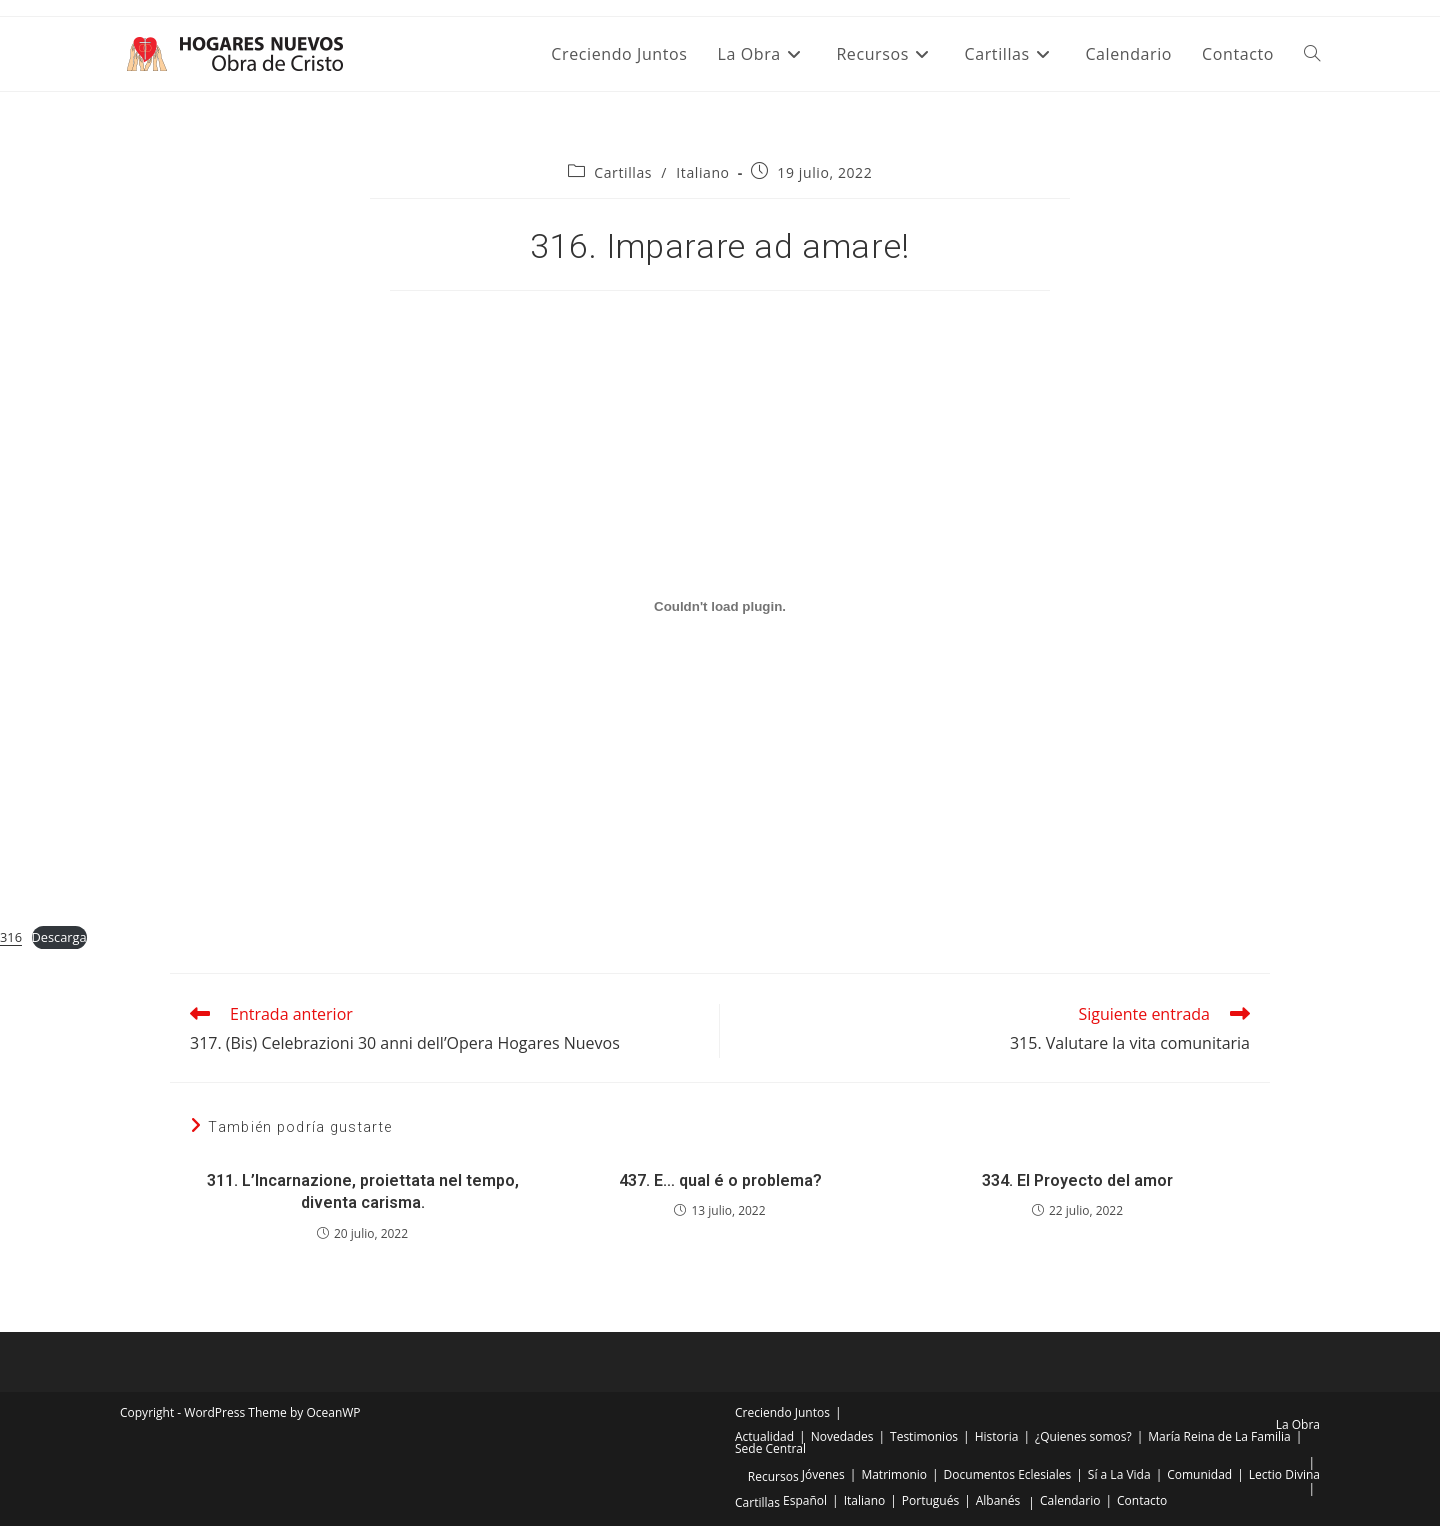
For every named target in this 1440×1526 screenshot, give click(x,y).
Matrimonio (894, 1474)
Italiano (702, 172)
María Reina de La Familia (1219, 1436)
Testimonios (924, 1436)
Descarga (59, 937)
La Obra (1298, 1424)
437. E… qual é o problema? (720, 1180)
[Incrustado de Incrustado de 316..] (720, 606)
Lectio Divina (1284, 1474)
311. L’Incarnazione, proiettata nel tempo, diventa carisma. (363, 1191)
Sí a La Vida (1119, 1474)
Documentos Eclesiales (1008, 1474)
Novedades (842, 1436)
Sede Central (770, 1448)
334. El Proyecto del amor (1077, 1180)
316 (11, 937)
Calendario (1070, 1500)
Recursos (773, 1476)
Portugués (930, 1500)
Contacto (1142, 1500)
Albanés (998, 1500)
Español (805, 1500)
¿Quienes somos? (1083, 1436)
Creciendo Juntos (782, 1412)
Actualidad (764, 1436)
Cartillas (623, 172)
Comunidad (1199, 1474)
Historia (997, 1436)
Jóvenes (823, 1474)
